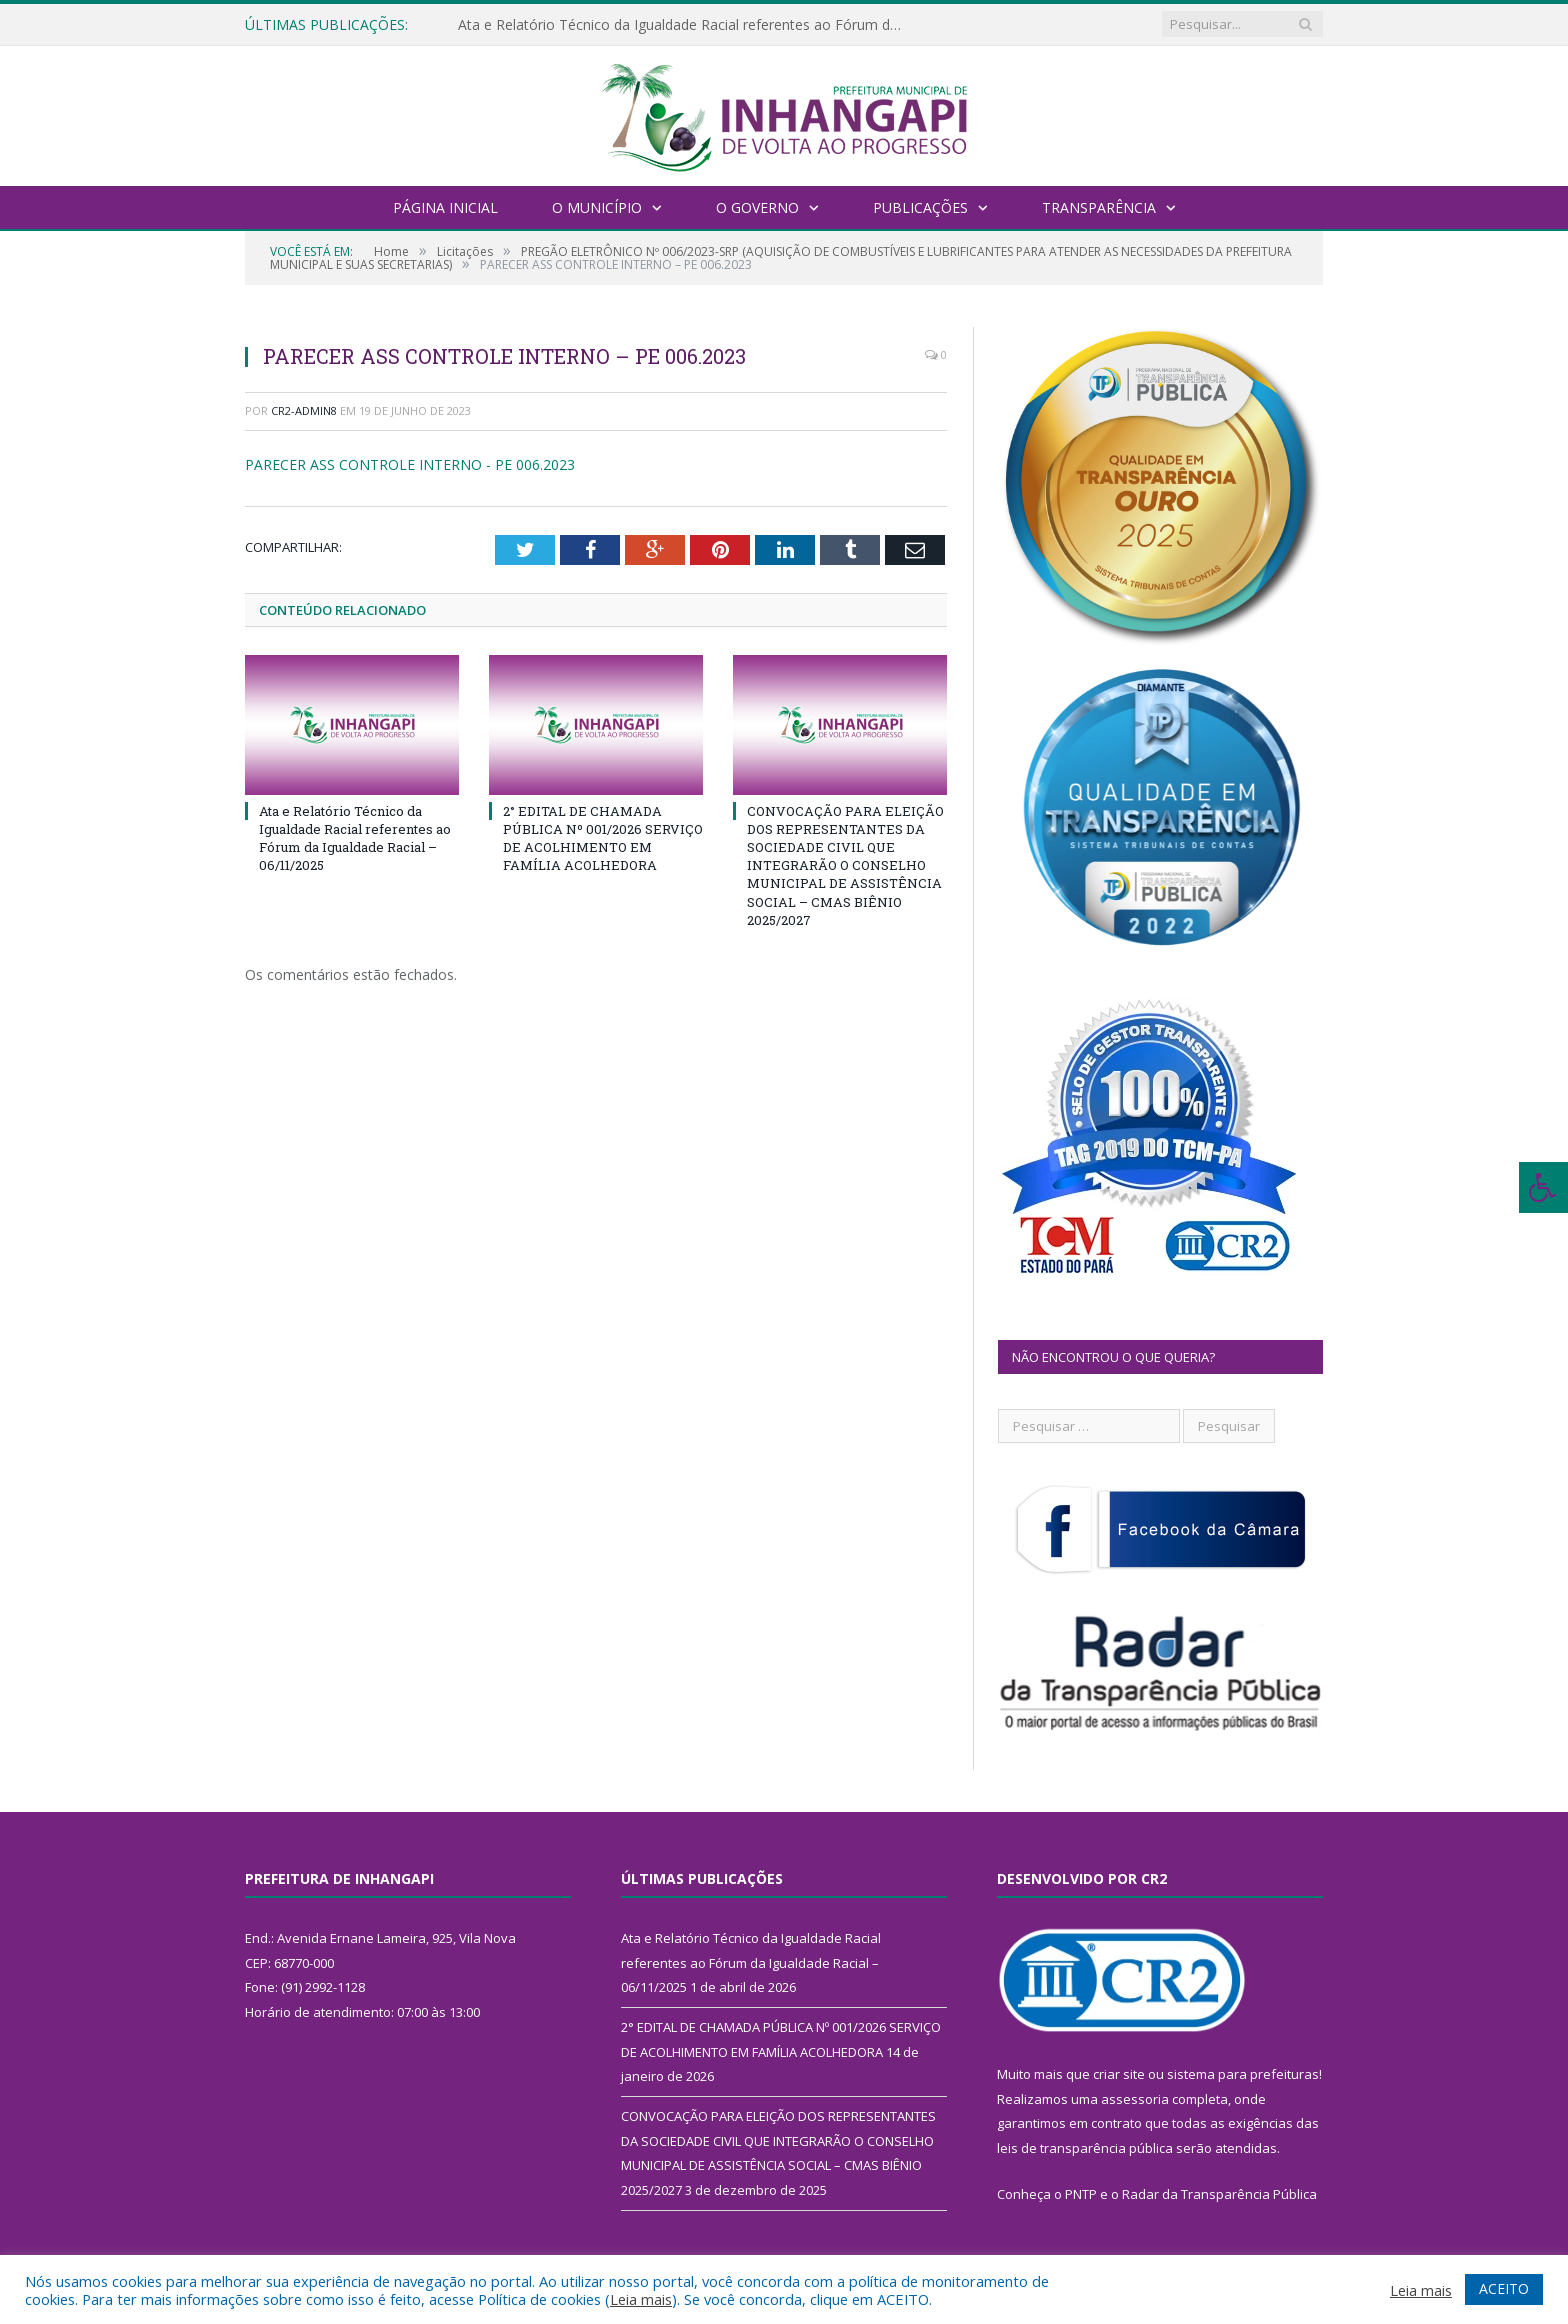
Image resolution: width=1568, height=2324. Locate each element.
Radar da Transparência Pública (1219, 2194)
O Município (597, 207)
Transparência (1099, 207)
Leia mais (641, 2299)
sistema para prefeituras (1243, 2074)
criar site (1119, 2074)
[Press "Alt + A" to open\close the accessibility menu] (1543, 1187)
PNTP (1081, 2194)
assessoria (1135, 2099)
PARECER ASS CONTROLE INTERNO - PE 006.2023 (410, 464)
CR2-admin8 (304, 410)
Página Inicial (445, 207)
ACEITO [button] (1504, 2288)
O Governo (757, 207)
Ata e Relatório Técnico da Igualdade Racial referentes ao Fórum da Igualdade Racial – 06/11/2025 (688, 25)
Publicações (920, 207)
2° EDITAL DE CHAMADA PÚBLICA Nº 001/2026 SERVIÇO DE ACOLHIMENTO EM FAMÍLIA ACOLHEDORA (603, 838)
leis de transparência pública (1085, 2148)
